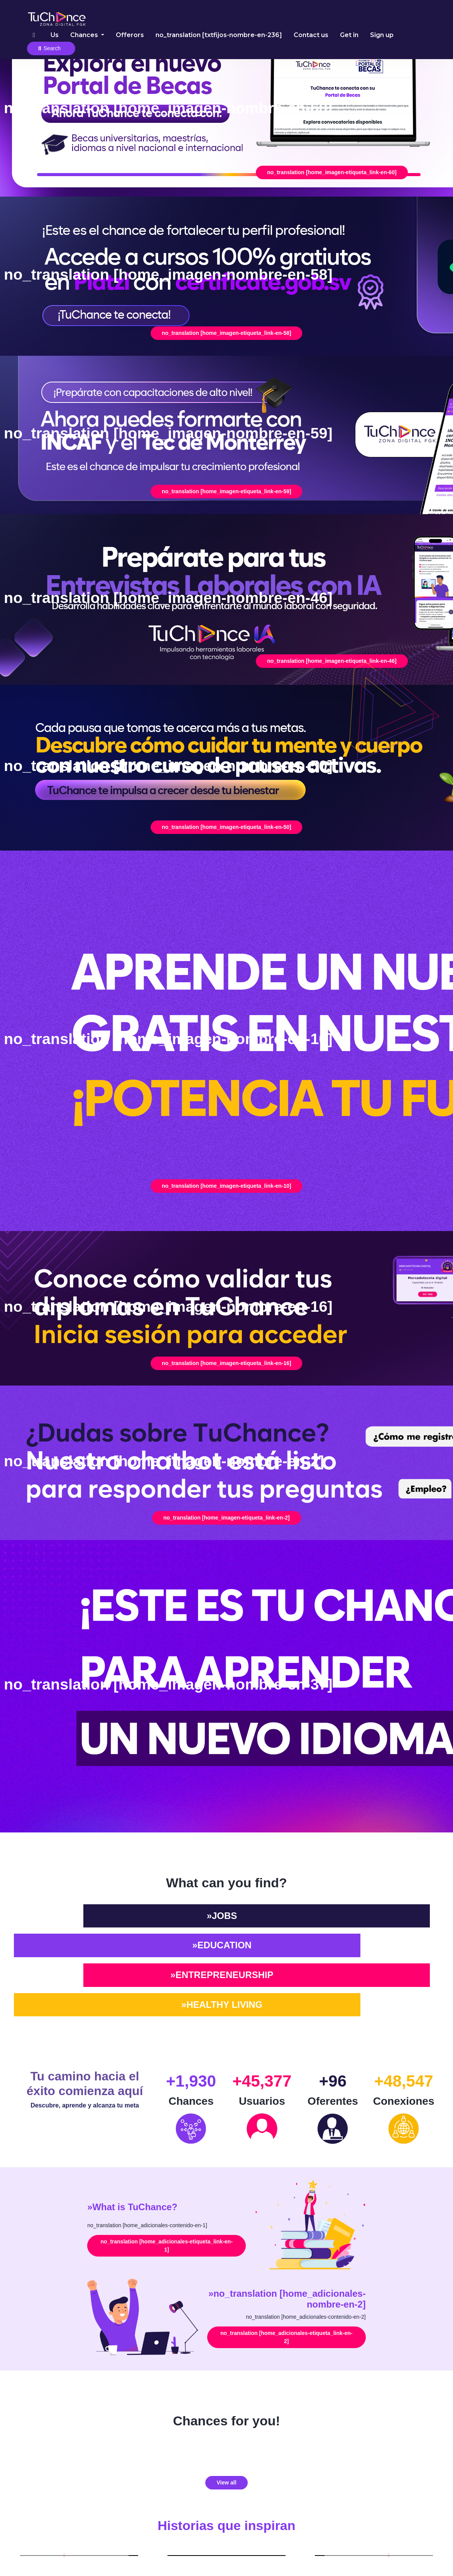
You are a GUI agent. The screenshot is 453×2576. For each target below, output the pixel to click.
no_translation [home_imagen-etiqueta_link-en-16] (226, 1363)
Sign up (382, 35)
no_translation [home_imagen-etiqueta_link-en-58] (226, 333)
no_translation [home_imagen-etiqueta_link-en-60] (331, 172)
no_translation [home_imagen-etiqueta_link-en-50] (226, 827)
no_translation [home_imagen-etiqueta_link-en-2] (226, 1518)
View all (226, 2482)
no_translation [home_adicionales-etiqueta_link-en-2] (286, 2337)
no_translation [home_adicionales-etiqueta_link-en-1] (167, 2245)
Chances (85, 35)
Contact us (311, 35)
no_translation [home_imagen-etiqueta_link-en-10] (226, 1186)
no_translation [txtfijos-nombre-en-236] (219, 35)
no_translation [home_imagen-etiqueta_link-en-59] (226, 491)
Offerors (130, 35)
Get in (349, 35)
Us (55, 35)
